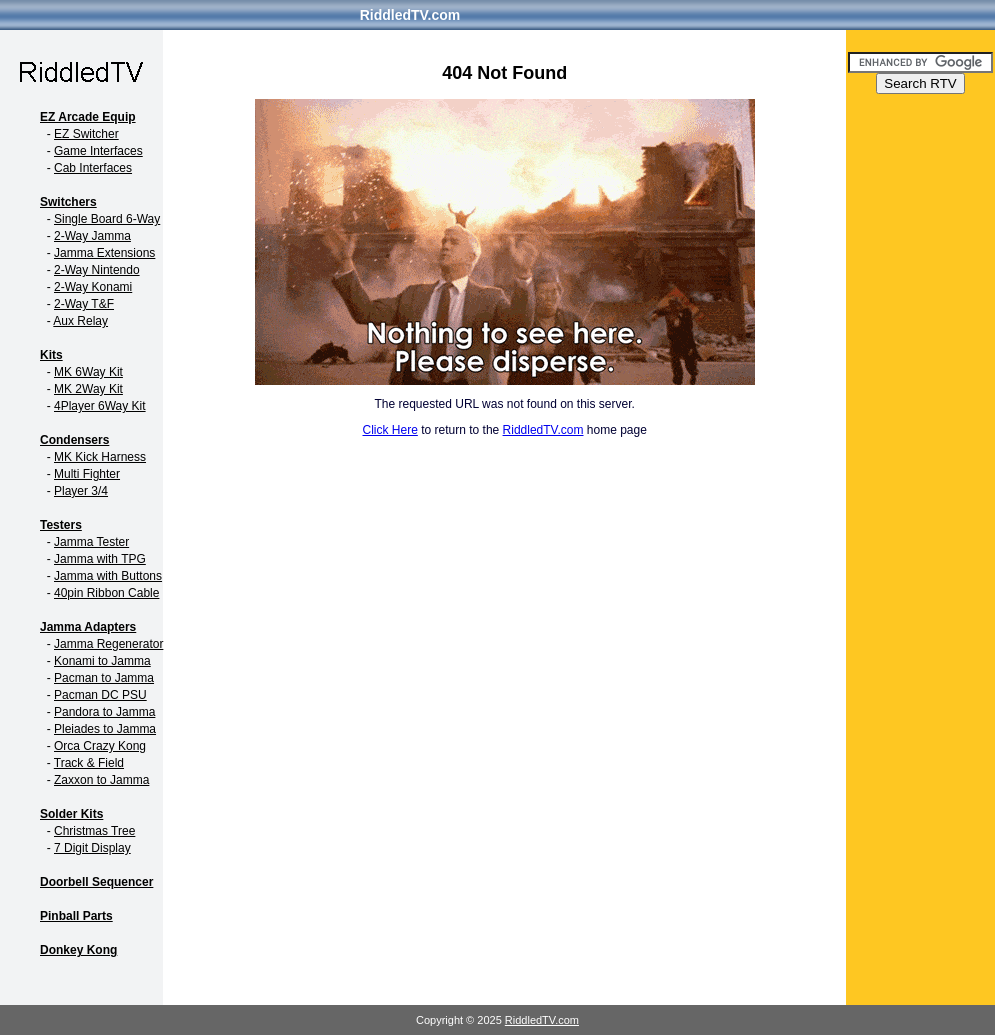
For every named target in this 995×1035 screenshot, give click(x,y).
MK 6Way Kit (88, 372)
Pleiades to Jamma (105, 729)
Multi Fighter (87, 474)
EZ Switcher (86, 134)
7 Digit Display (92, 848)
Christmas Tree (94, 831)
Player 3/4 (81, 491)
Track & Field (89, 763)
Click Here (390, 430)
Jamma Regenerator (108, 644)
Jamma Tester (91, 542)
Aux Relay (80, 321)
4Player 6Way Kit (100, 406)
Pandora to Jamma (104, 712)
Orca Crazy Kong (100, 746)
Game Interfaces (98, 151)
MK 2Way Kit (88, 389)
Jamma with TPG (100, 559)
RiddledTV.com (410, 15)
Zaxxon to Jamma (101, 780)
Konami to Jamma (102, 661)
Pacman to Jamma (104, 678)
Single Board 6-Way (107, 219)
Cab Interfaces (93, 168)
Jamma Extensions (104, 253)
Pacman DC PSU (100, 695)
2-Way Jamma (92, 236)
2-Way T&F (84, 304)
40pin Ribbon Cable (106, 593)
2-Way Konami (93, 287)
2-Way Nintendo (97, 270)
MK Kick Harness (100, 457)
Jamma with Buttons (108, 576)
